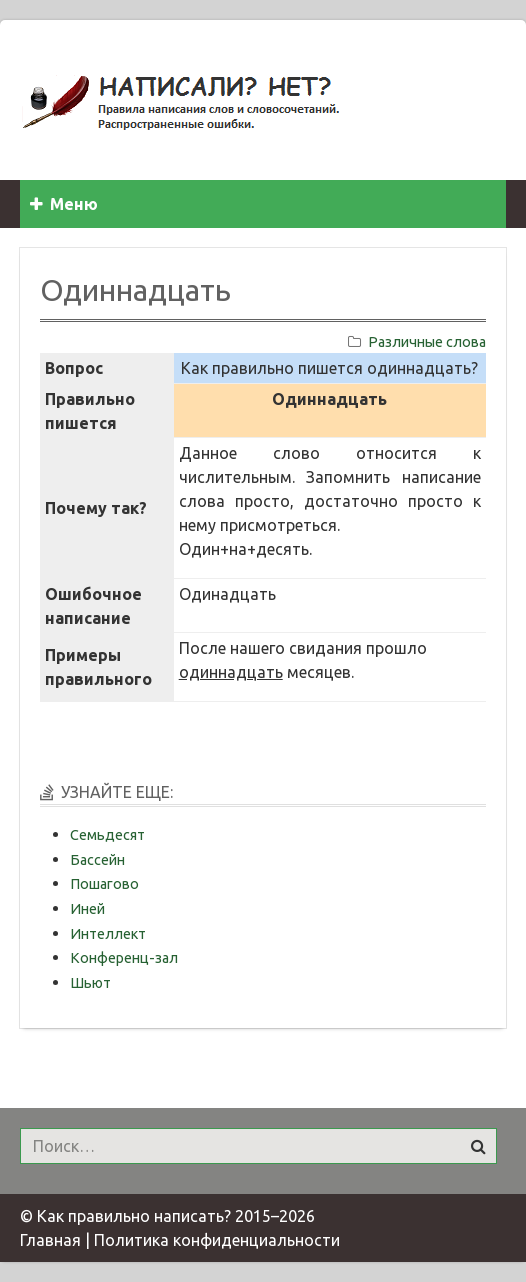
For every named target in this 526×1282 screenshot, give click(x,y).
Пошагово (104, 884)
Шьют (90, 983)
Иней (87, 909)
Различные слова (427, 342)
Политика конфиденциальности (217, 1240)
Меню (64, 204)
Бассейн (97, 860)
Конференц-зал (124, 958)
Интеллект (108, 934)
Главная (50, 1240)
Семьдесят (107, 835)
